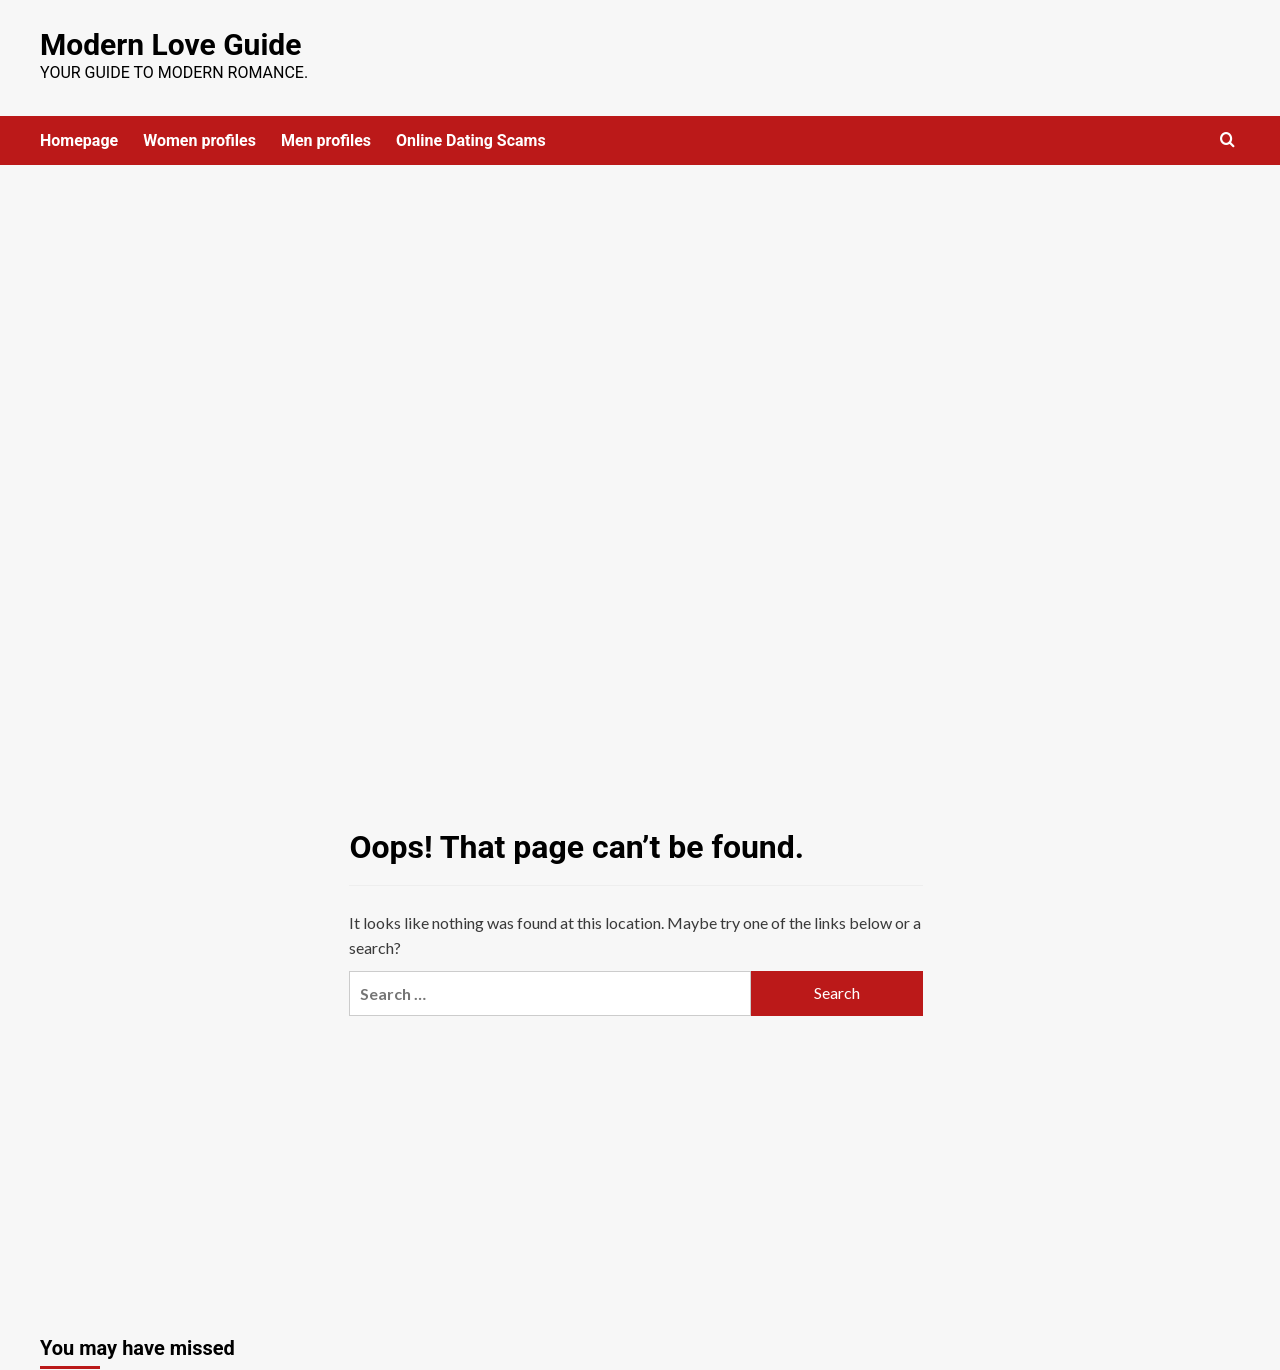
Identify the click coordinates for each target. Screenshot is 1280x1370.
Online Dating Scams (471, 140)
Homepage (79, 140)
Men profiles (326, 140)
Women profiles (199, 140)
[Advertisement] (640, 315)
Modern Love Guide (170, 44)
